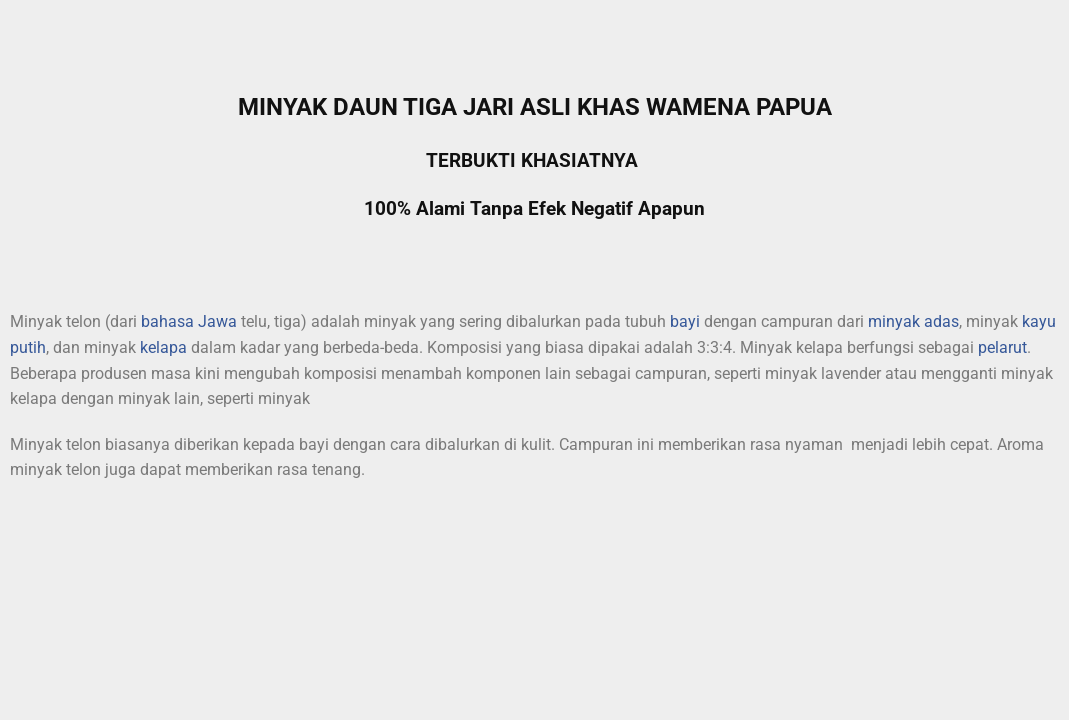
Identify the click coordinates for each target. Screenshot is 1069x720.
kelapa (163, 347)
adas (941, 321)
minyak (894, 321)
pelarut (1002, 347)
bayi (685, 321)
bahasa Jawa (189, 321)
